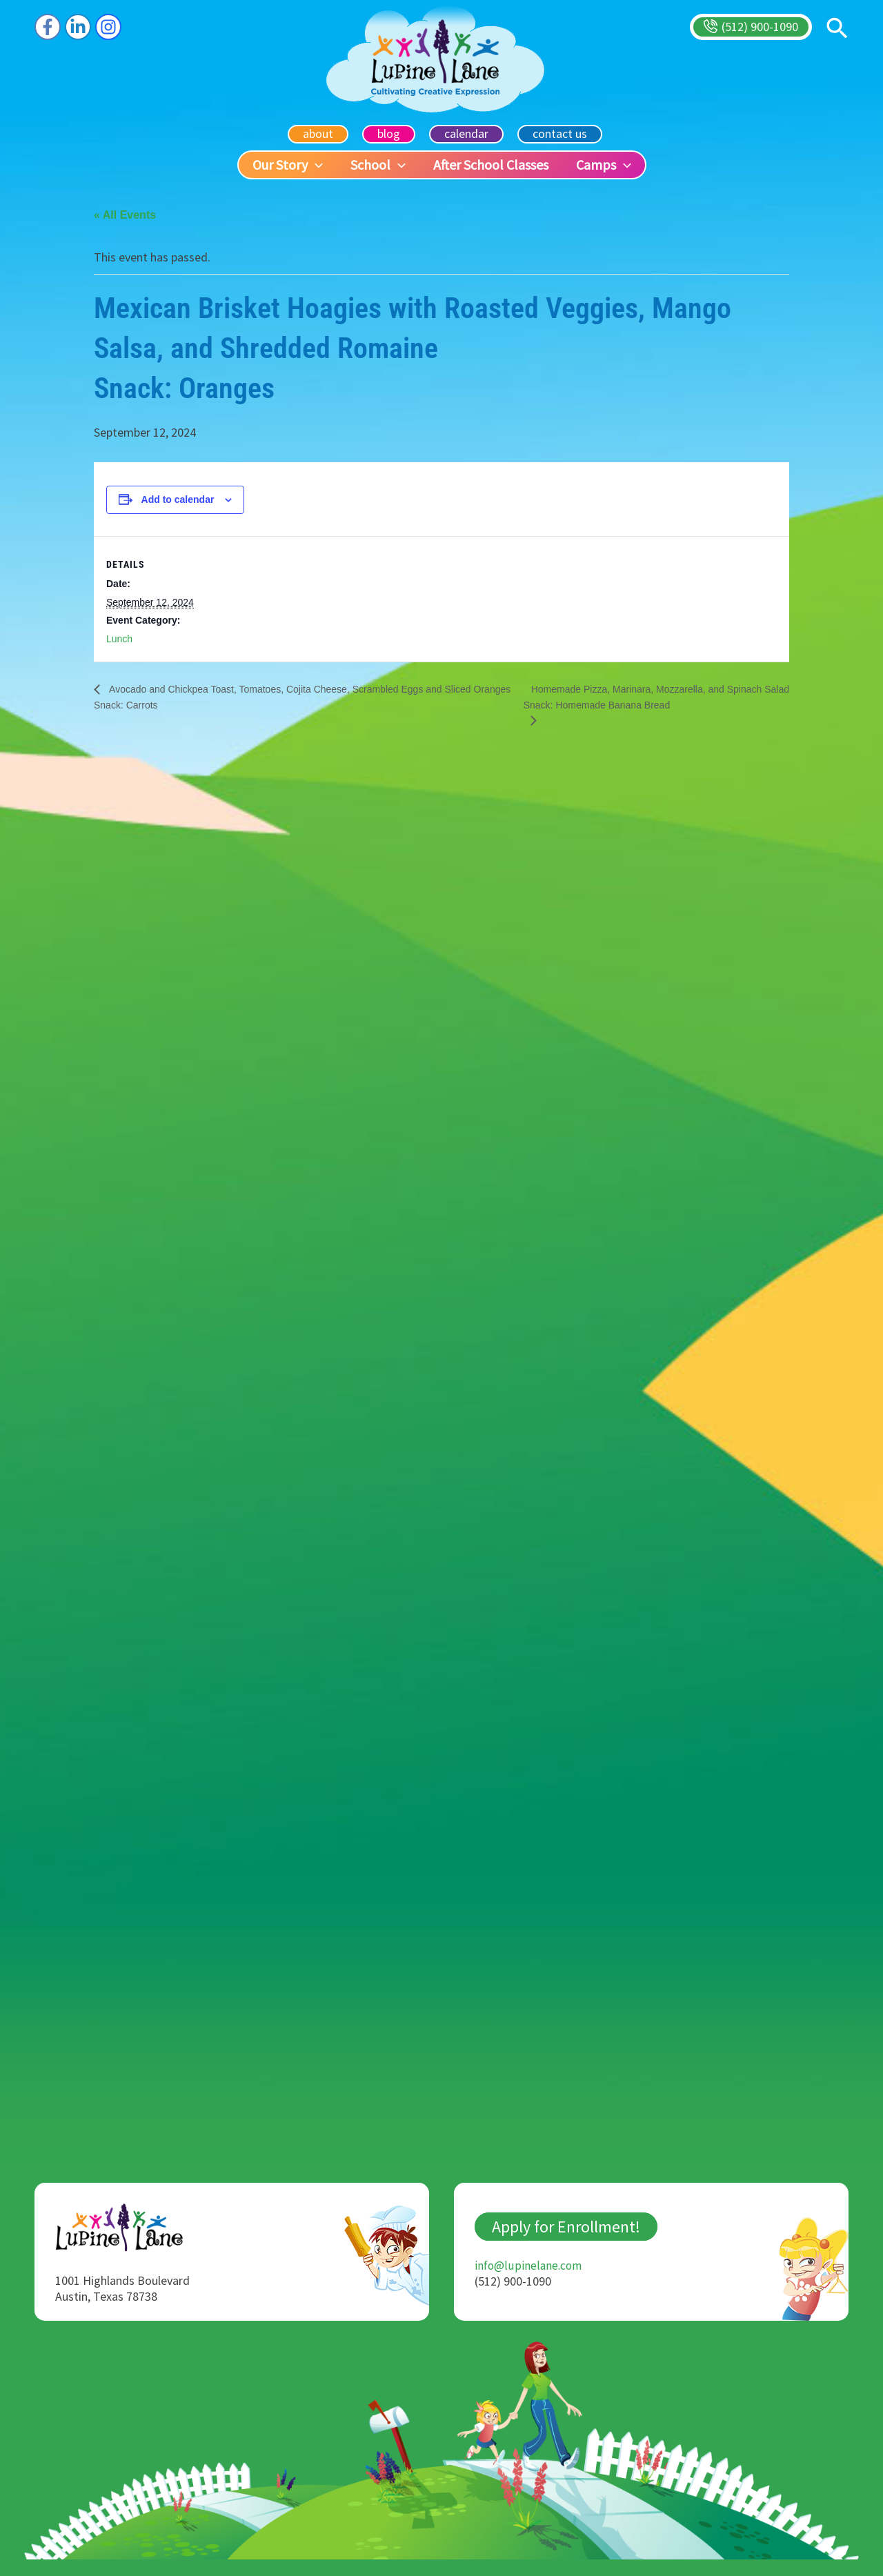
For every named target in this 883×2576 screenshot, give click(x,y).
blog (390, 133)
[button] (751, 27)
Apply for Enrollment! (566, 2243)
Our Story (287, 165)
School (378, 165)
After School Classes (490, 164)
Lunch (119, 638)
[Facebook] (47, 27)
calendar (465, 133)
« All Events (125, 215)
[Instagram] (108, 27)
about (322, 133)
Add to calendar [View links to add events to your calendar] (178, 500)
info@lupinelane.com (529, 2282)
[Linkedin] (78, 27)
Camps (603, 165)
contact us (555, 133)
